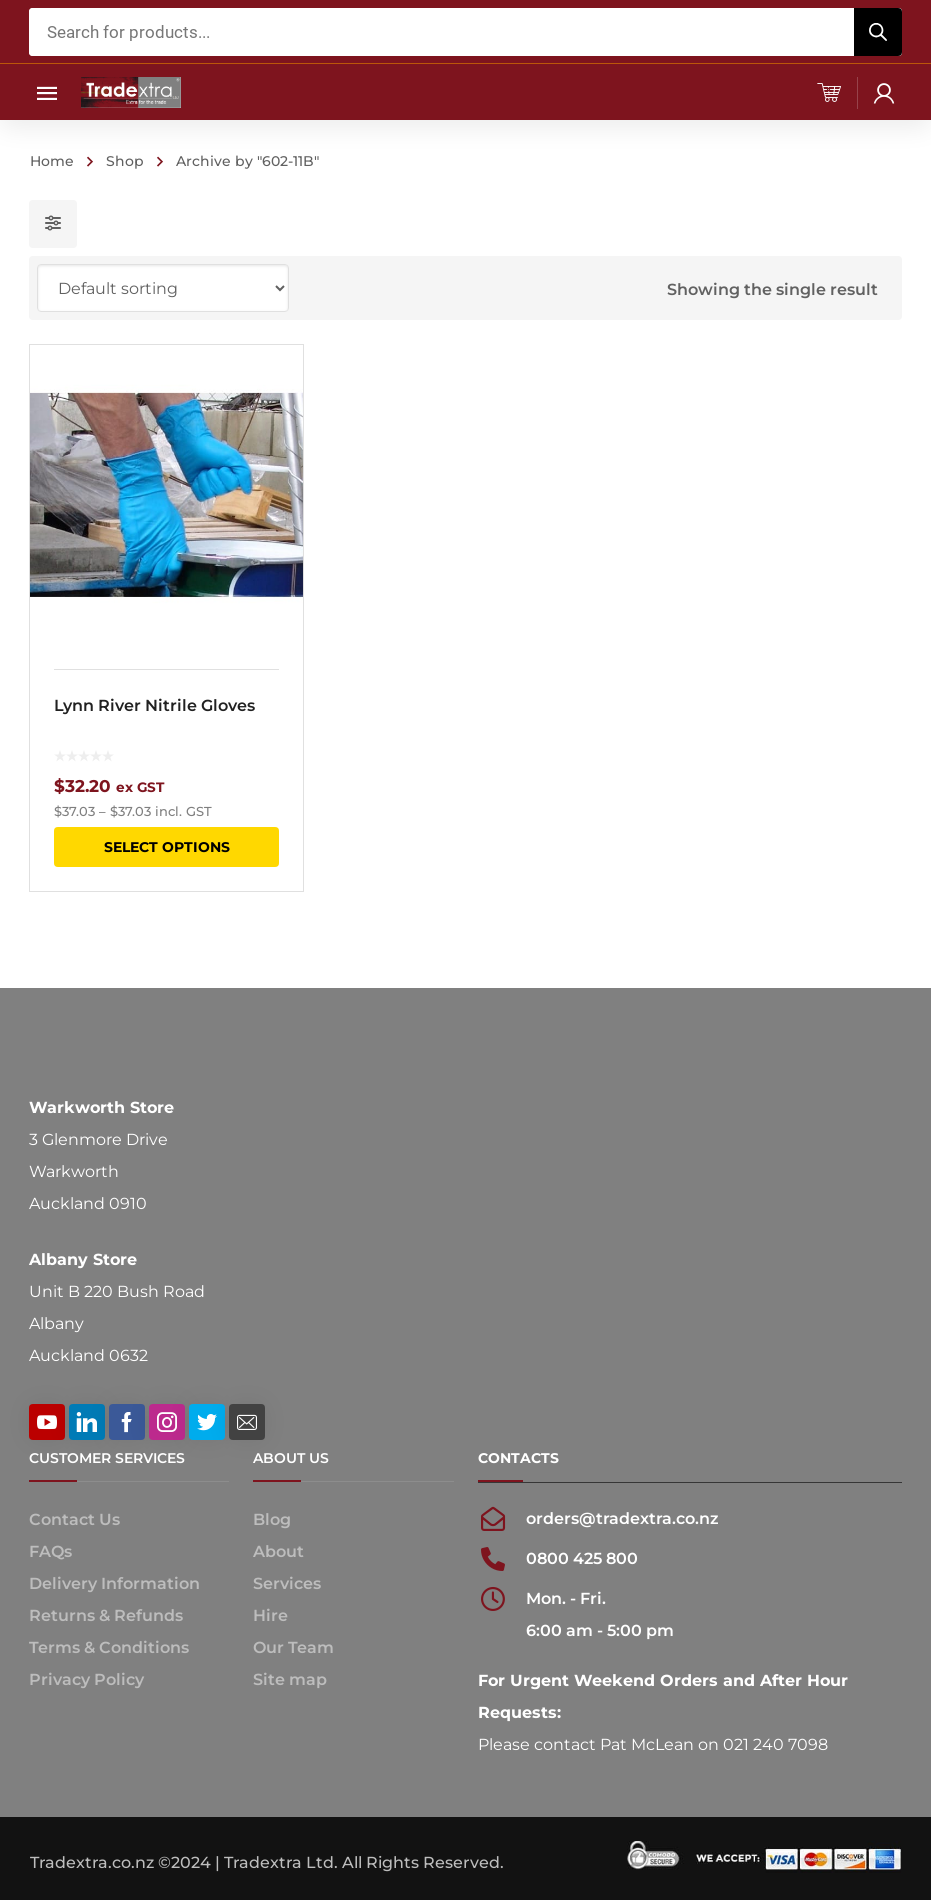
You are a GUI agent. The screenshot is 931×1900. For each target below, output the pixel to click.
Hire (270, 1615)
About (278, 1551)
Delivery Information (114, 1583)
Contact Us (74, 1519)
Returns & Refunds (106, 1615)
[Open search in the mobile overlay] (465, 32)
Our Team (293, 1647)
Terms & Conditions (109, 1647)
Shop (125, 161)
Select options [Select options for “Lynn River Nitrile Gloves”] (167, 847)
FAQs (50, 1551)
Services (287, 1583)
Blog (272, 1519)
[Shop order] (163, 288)
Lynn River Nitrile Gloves (154, 705)
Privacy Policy (86, 1679)
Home (52, 161)
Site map (290, 1679)
